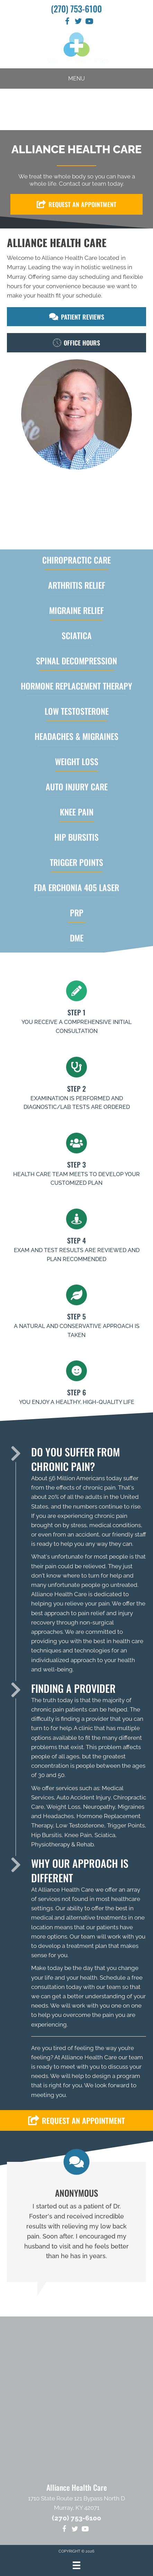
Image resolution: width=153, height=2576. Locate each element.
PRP (76, 912)
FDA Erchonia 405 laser (76, 887)
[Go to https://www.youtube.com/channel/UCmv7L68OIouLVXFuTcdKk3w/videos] (89, 22)
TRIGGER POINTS (76, 862)
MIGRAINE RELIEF (76, 610)
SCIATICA (77, 635)
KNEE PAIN (76, 812)
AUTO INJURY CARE (77, 786)
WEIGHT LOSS (76, 761)
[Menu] (76, 2565)
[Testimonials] (76, 2222)
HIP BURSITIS (76, 837)
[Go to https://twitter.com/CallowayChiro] (78, 22)
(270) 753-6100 (76, 8)
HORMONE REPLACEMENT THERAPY (76, 686)
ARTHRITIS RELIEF (76, 585)
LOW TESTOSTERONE (77, 711)
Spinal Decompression (76, 660)
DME (76, 937)
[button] (76, 204)
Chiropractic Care (76, 560)
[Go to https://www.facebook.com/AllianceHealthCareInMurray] (67, 22)
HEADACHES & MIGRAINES (76, 736)
